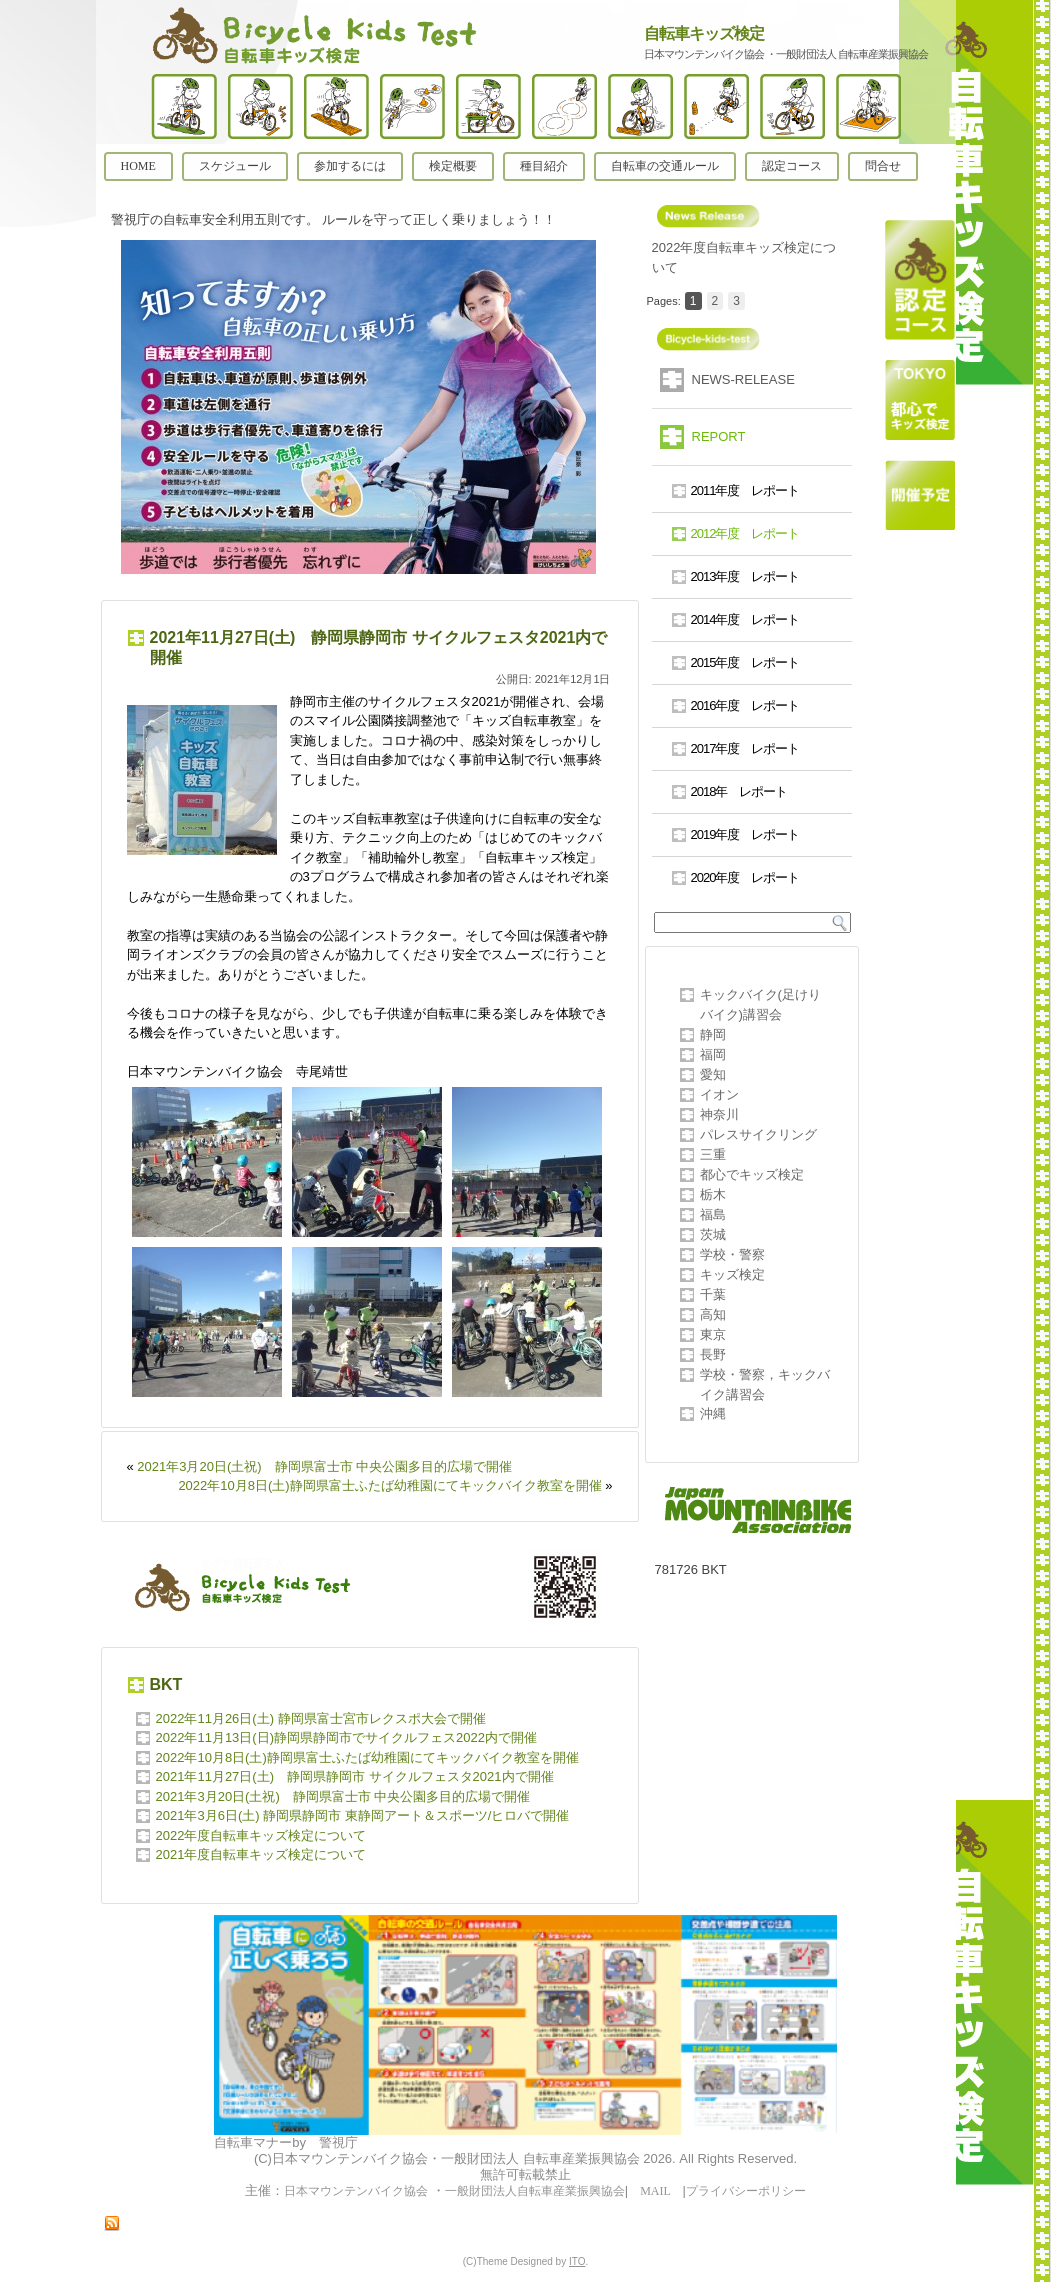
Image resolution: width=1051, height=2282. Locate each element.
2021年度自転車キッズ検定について (261, 1854)
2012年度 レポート (745, 533)
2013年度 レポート (745, 576)
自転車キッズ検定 (704, 33)
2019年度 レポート (745, 834)
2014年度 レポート (745, 619)
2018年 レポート (739, 791)
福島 (713, 1214)
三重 (713, 1154)
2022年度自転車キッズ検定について (261, 1835)
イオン (719, 1094)
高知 (713, 1314)
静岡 (713, 1034)
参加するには (350, 166)
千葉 (713, 1294)
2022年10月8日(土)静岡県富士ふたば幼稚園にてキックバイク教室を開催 (389, 1485)
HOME (138, 166)
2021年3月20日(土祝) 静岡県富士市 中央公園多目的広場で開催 (324, 1466)
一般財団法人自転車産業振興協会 (535, 2191)
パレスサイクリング (758, 1134)
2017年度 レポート (745, 748)
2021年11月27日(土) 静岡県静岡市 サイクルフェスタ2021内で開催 (355, 1776)
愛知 (713, 1074)
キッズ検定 (732, 1274)
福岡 (713, 1054)
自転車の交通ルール (665, 166)
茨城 (713, 1234)
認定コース (792, 166)
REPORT (719, 436)
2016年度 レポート (745, 705)
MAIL (655, 2191)
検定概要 (453, 166)
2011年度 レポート (745, 490)
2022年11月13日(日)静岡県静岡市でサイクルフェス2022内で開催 (346, 1737)
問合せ (883, 166)
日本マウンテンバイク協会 (356, 2191)
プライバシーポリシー (746, 2191)
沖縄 (713, 1413)
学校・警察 (732, 1254)
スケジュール (235, 166)
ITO (577, 2261)
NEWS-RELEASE (743, 379)
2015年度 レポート (745, 662)
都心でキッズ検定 (752, 1174)
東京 (713, 1334)
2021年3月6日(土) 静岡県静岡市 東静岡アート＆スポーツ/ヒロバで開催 (384, 1815)
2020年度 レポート (745, 877)
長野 (713, 1354)
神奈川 (719, 1114)
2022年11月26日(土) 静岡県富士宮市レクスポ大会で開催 (321, 1718)
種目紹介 (544, 166)
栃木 (713, 1194)
